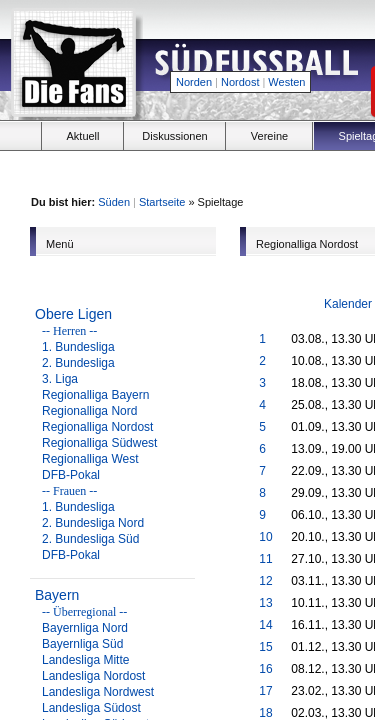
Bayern (57, 595)
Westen (286, 82)
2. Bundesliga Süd (90, 539)
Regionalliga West (90, 459)
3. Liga (60, 379)
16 (265, 669)
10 (265, 537)
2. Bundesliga (78, 363)
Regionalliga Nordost (97, 427)
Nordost (240, 82)
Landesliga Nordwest (98, 692)
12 (265, 581)
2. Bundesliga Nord (93, 523)
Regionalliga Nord (89, 411)
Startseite (162, 202)
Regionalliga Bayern (95, 395)
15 (265, 647)
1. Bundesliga (78, 347)
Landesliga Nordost (93, 676)
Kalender (348, 304)
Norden (194, 82)
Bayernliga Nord (85, 628)
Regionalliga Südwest (99, 443)
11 (265, 559)
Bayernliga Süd (82, 644)
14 (265, 625)
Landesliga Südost (91, 708)
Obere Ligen (73, 314)
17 (265, 691)
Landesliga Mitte (85, 660)
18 (265, 713)
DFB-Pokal (71, 475)
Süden (114, 202)
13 (265, 603)
